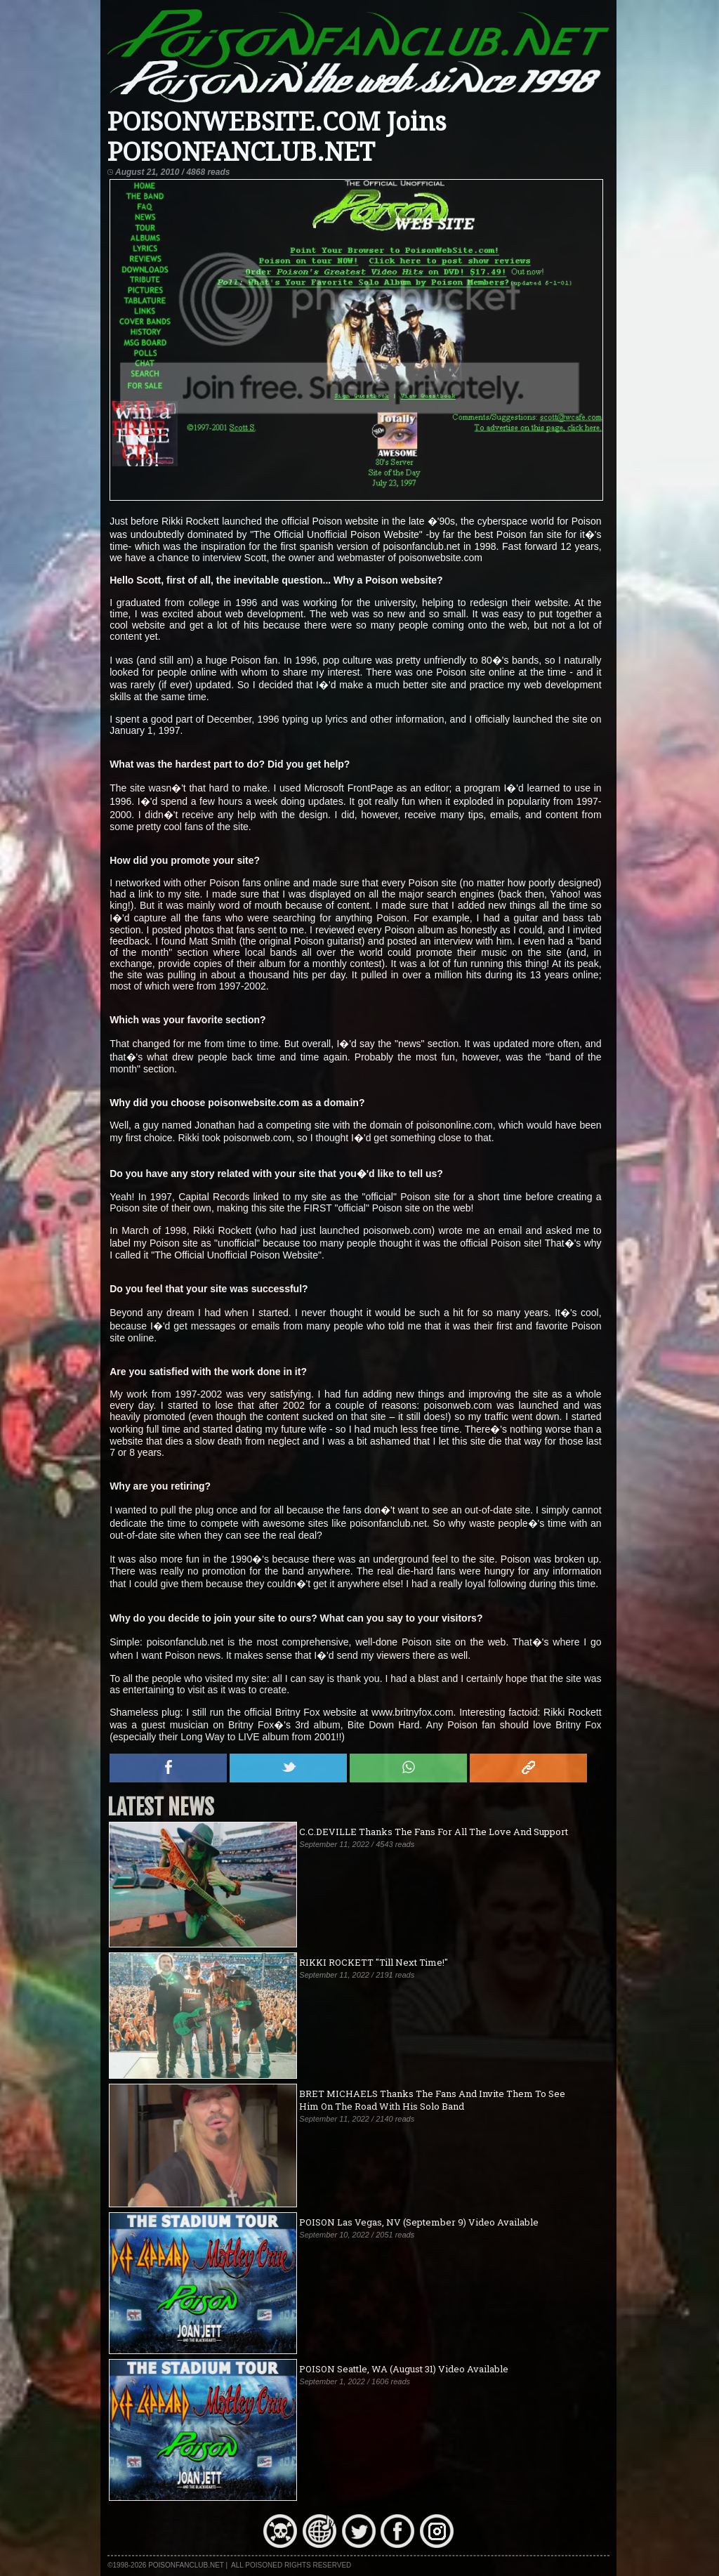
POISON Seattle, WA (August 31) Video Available (403, 2369)
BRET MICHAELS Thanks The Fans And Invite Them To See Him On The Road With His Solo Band (432, 2099)
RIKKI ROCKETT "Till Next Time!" (373, 1962)
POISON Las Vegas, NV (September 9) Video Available (419, 2222)
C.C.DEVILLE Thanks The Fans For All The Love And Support (433, 1831)
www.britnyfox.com (412, 1712)
